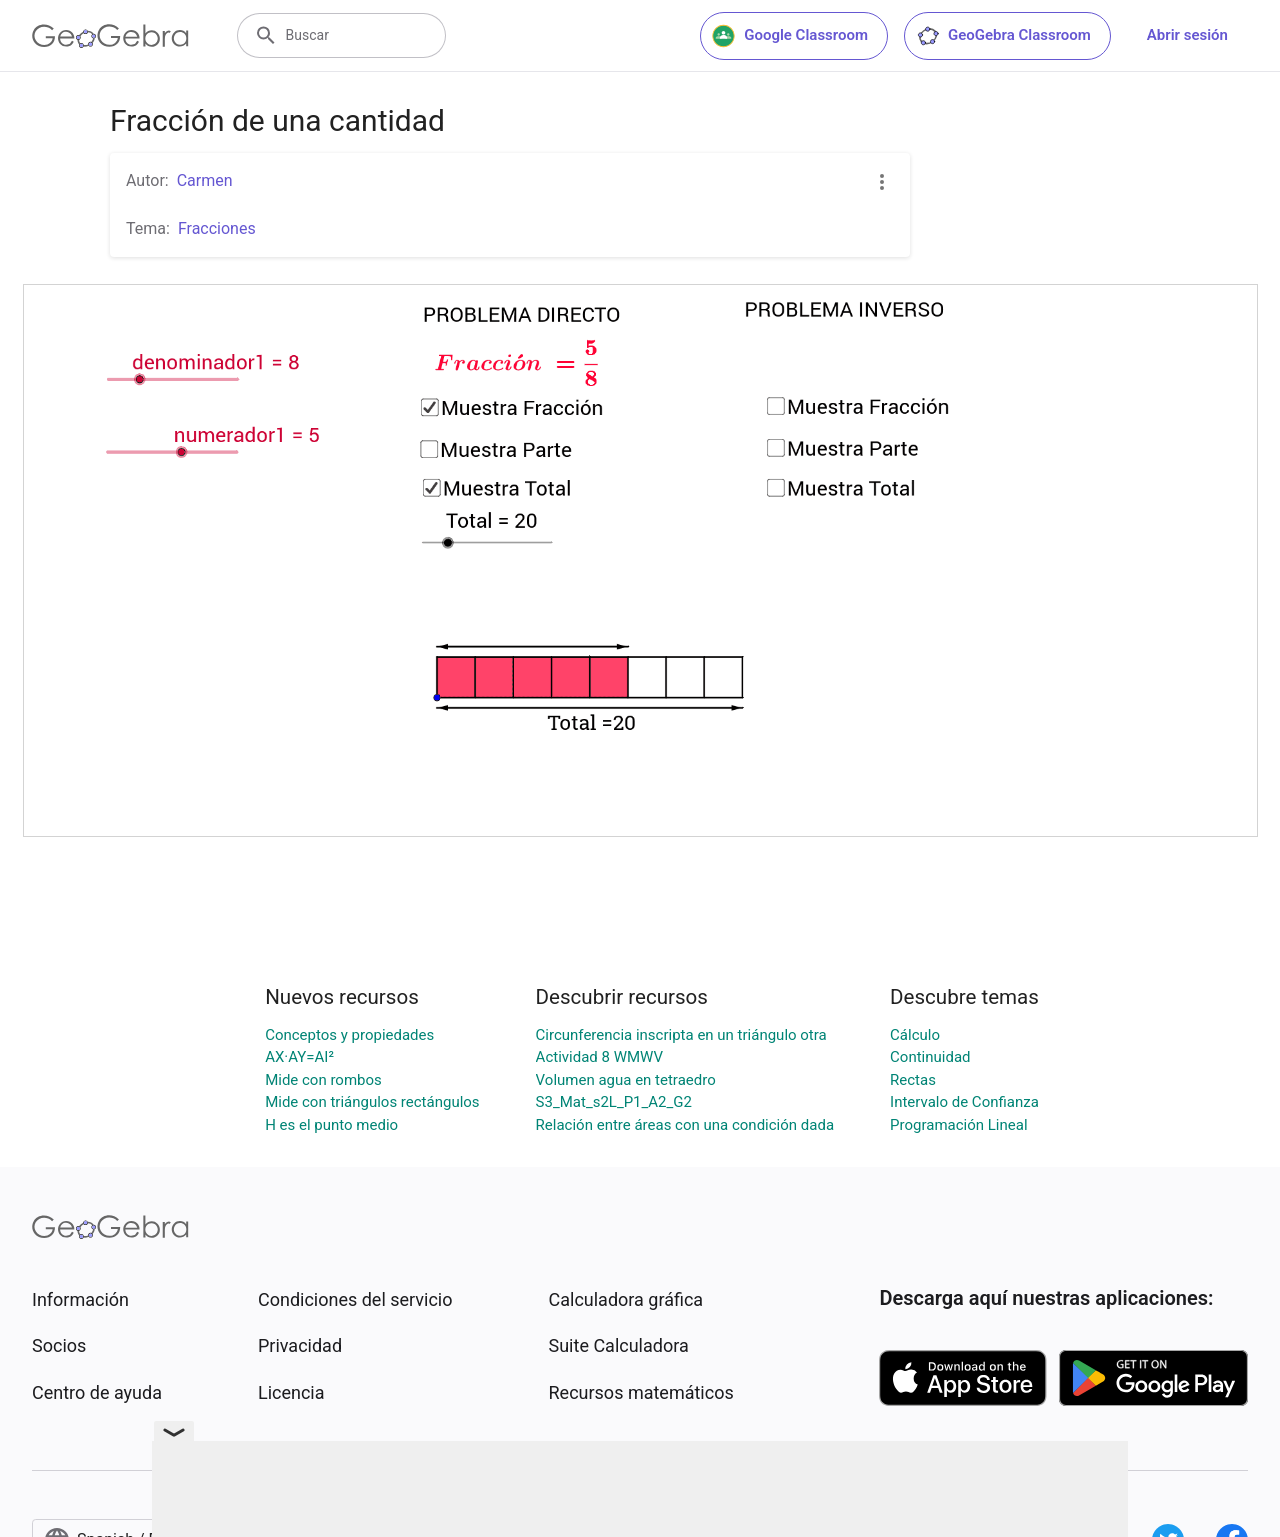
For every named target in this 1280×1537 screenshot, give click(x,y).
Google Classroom (790, 36)
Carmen (205, 180)
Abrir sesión (1187, 35)
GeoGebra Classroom (1003, 36)
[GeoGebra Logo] (110, 36)
